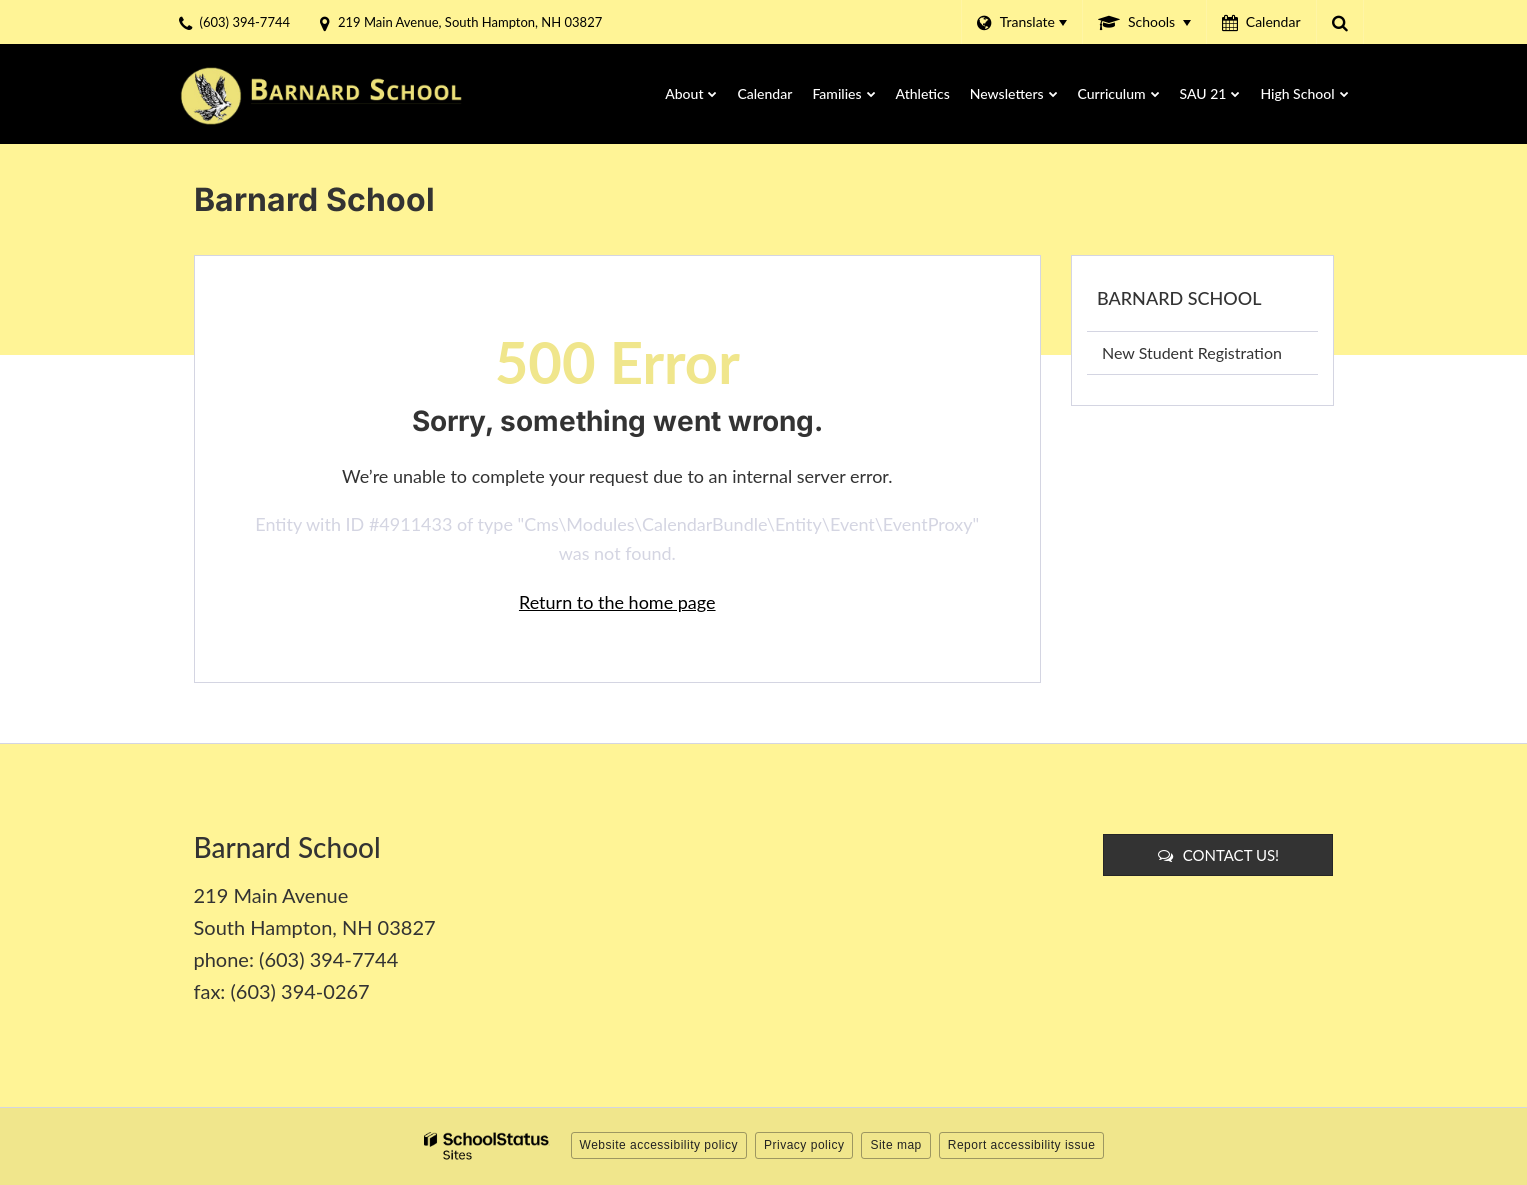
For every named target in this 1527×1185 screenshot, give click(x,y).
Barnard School (1179, 298)
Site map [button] (895, 1145)
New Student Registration (1192, 352)
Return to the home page (617, 602)
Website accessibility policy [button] (659, 1145)
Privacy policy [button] (804, 1145)
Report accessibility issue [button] (1022, 1145)
